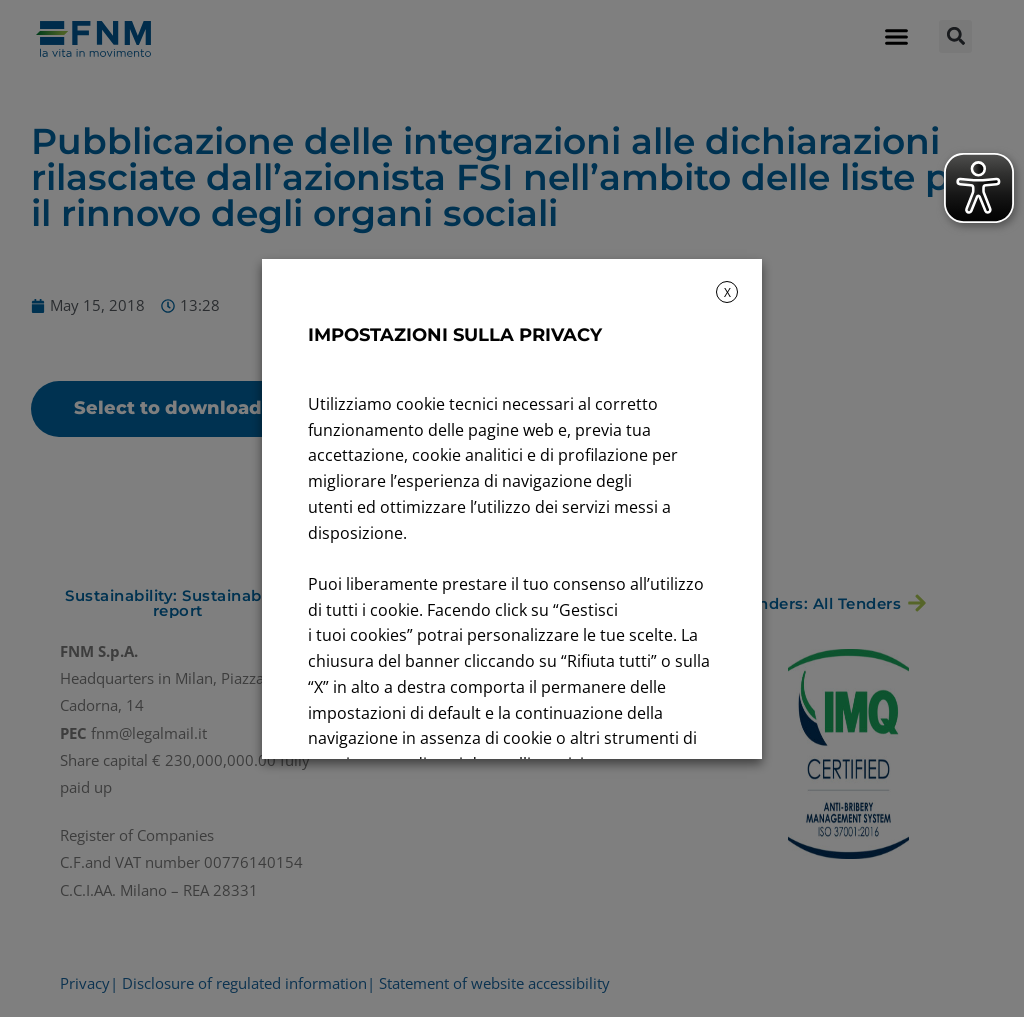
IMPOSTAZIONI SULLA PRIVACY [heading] (455, 335)
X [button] (727, 292)
